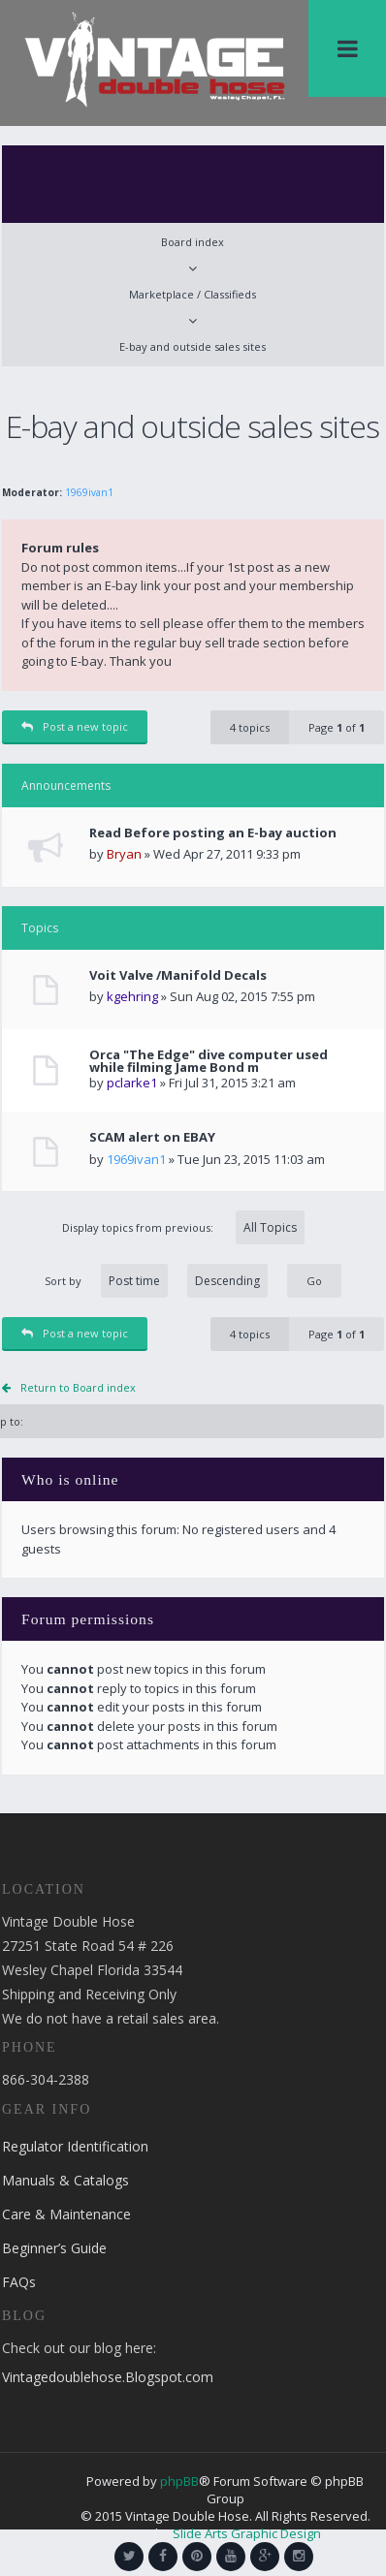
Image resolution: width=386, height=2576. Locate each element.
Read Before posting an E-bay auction (213, 833)
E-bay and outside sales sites (192, 346)
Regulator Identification (75, 2146)
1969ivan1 (89, 492)
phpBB (179, 2481)
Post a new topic (74, 726)
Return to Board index (78, 1387)
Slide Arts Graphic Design (247, 2533)
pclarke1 (132, 1082)
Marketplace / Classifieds (192, 294)
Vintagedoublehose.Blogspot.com (107, 2377)
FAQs (19, 2282)
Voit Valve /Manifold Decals (178, 975)
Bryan (124, 854)
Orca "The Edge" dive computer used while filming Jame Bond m (208, 1061)
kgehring (132, 996)
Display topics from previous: (183, 1227)
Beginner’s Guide (54, 2248)
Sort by (156, 1281)
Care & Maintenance (66, 2214)
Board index (192, 242)
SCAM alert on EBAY (152, 1137)
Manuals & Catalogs (65, 2180)
